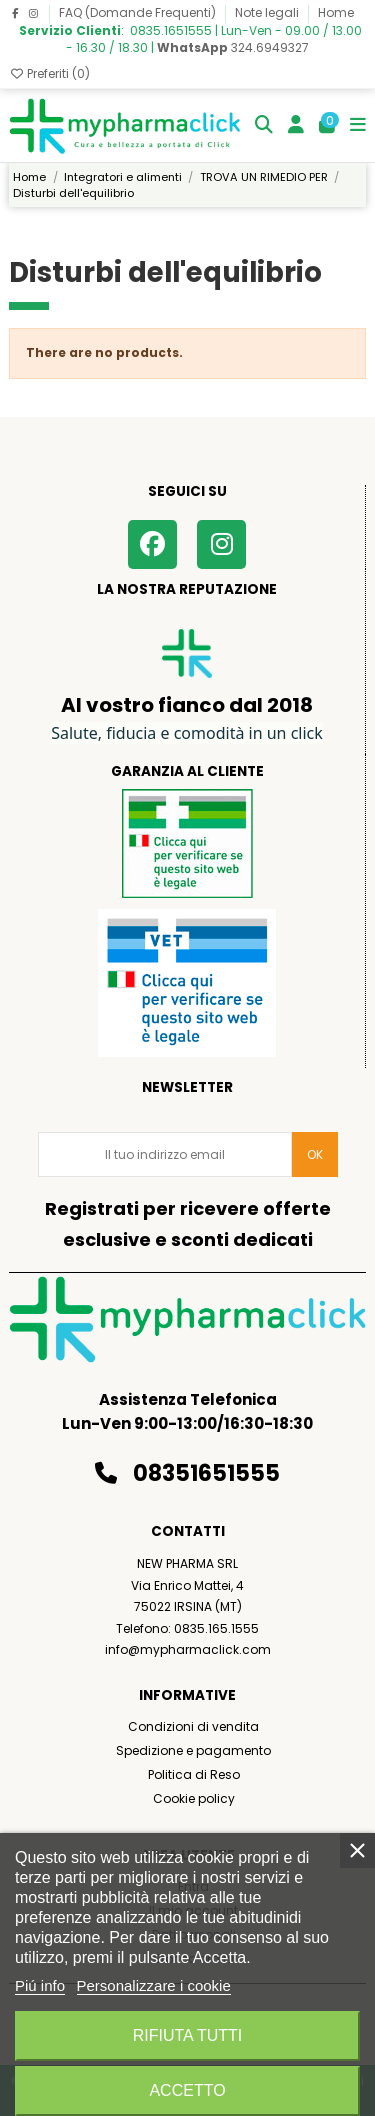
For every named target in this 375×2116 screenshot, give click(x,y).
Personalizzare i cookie (154, 1985)
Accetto (187, 2090)
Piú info (40, 1985)
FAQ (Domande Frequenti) (139, 12)
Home (336, 12)
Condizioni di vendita (193, 1726)
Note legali (268, 12)
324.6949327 (233, 47)
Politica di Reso (194, 1774)
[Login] (296, 125)
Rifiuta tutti (188, 2035)
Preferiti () (49, 73)
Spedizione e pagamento (193, 1750)
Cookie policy (194, 1798)
